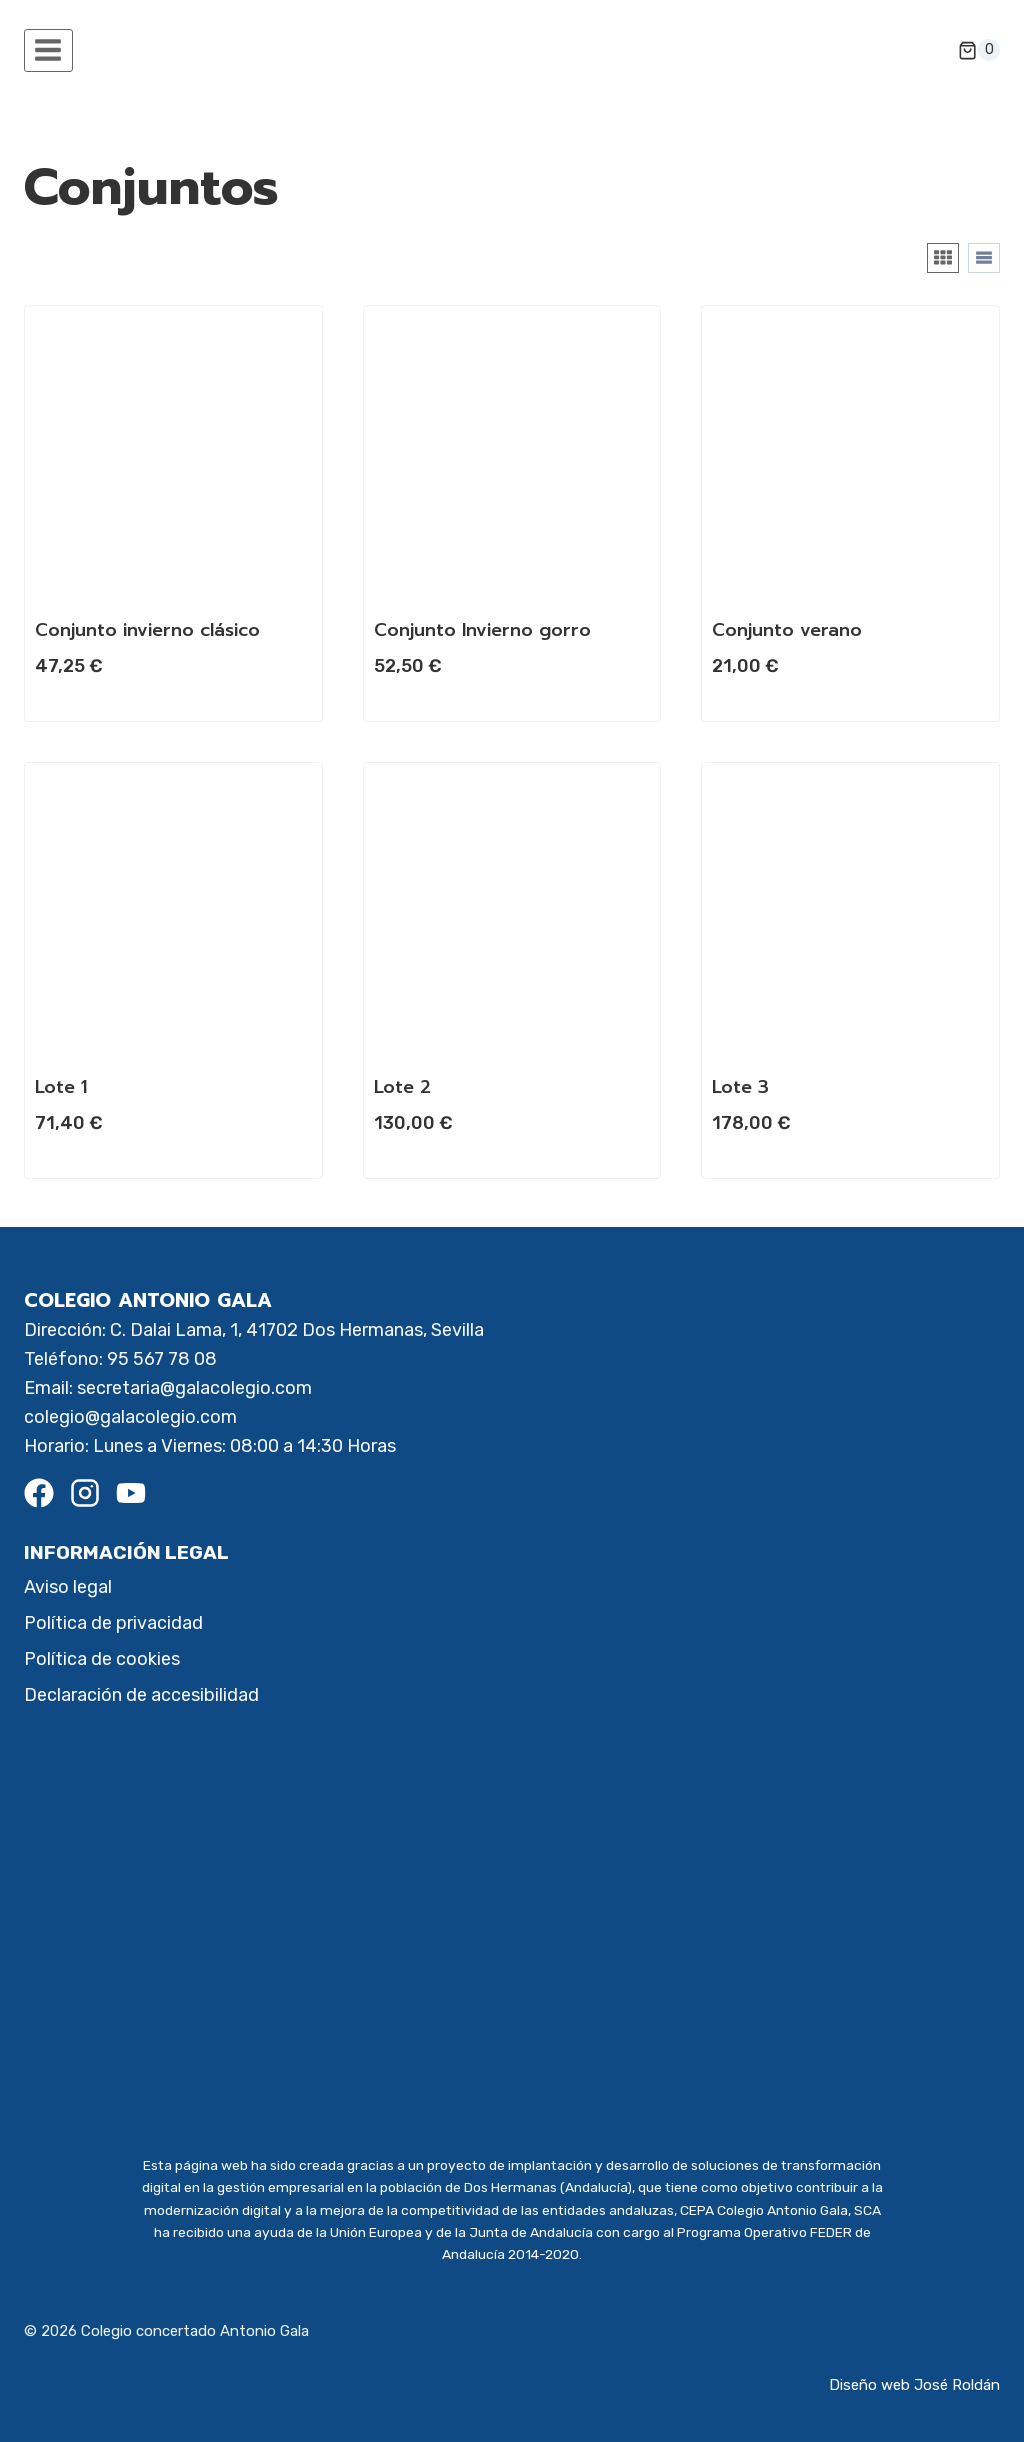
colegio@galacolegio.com (130, 1417)
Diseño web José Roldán (914, 2385)
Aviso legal (68, 1587)
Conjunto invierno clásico (147, 630)
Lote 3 (740, 1087)
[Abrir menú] (48, 50)
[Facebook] (39, 1493)
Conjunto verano (787, 630)
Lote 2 (402, 1087)
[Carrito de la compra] (979, 50)
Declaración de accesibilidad (141, 1695)
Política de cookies (102, 1659)
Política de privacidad (113, 1623)
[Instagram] (85, 1493)
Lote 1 (61, 1087)
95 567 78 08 (162, 1359)
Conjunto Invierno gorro (482, 630)
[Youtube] (131, 1493)
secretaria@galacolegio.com (194, 1388)
